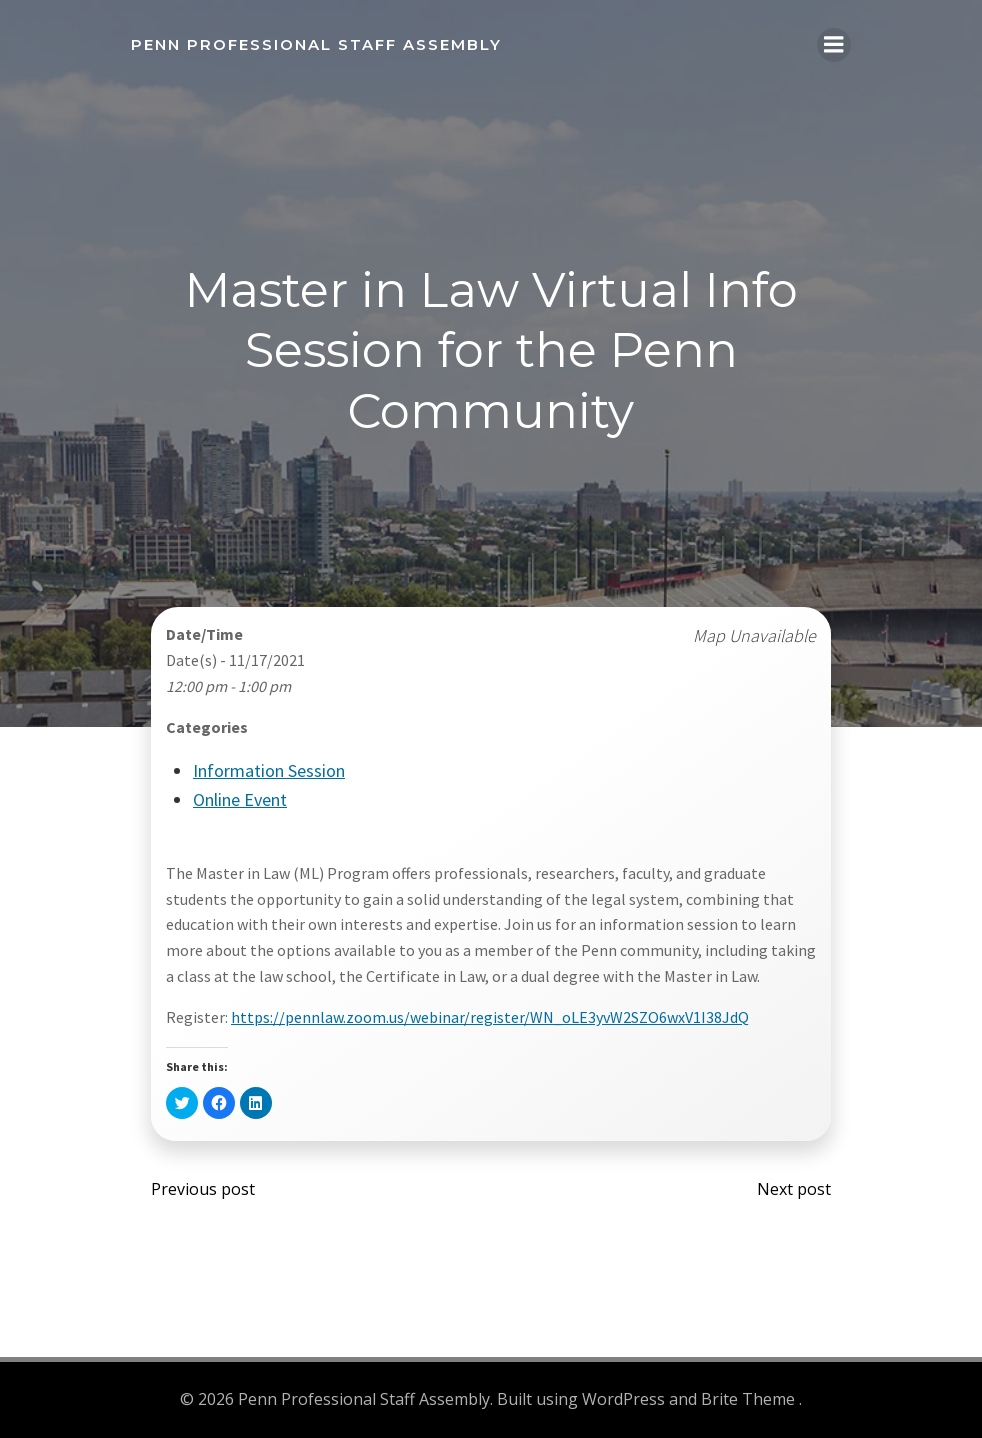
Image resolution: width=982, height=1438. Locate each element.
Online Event (240, 799)
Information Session (269, 770)
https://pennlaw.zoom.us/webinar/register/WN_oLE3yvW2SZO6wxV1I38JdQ (490, 1017)
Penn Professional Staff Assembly (316, 44)
